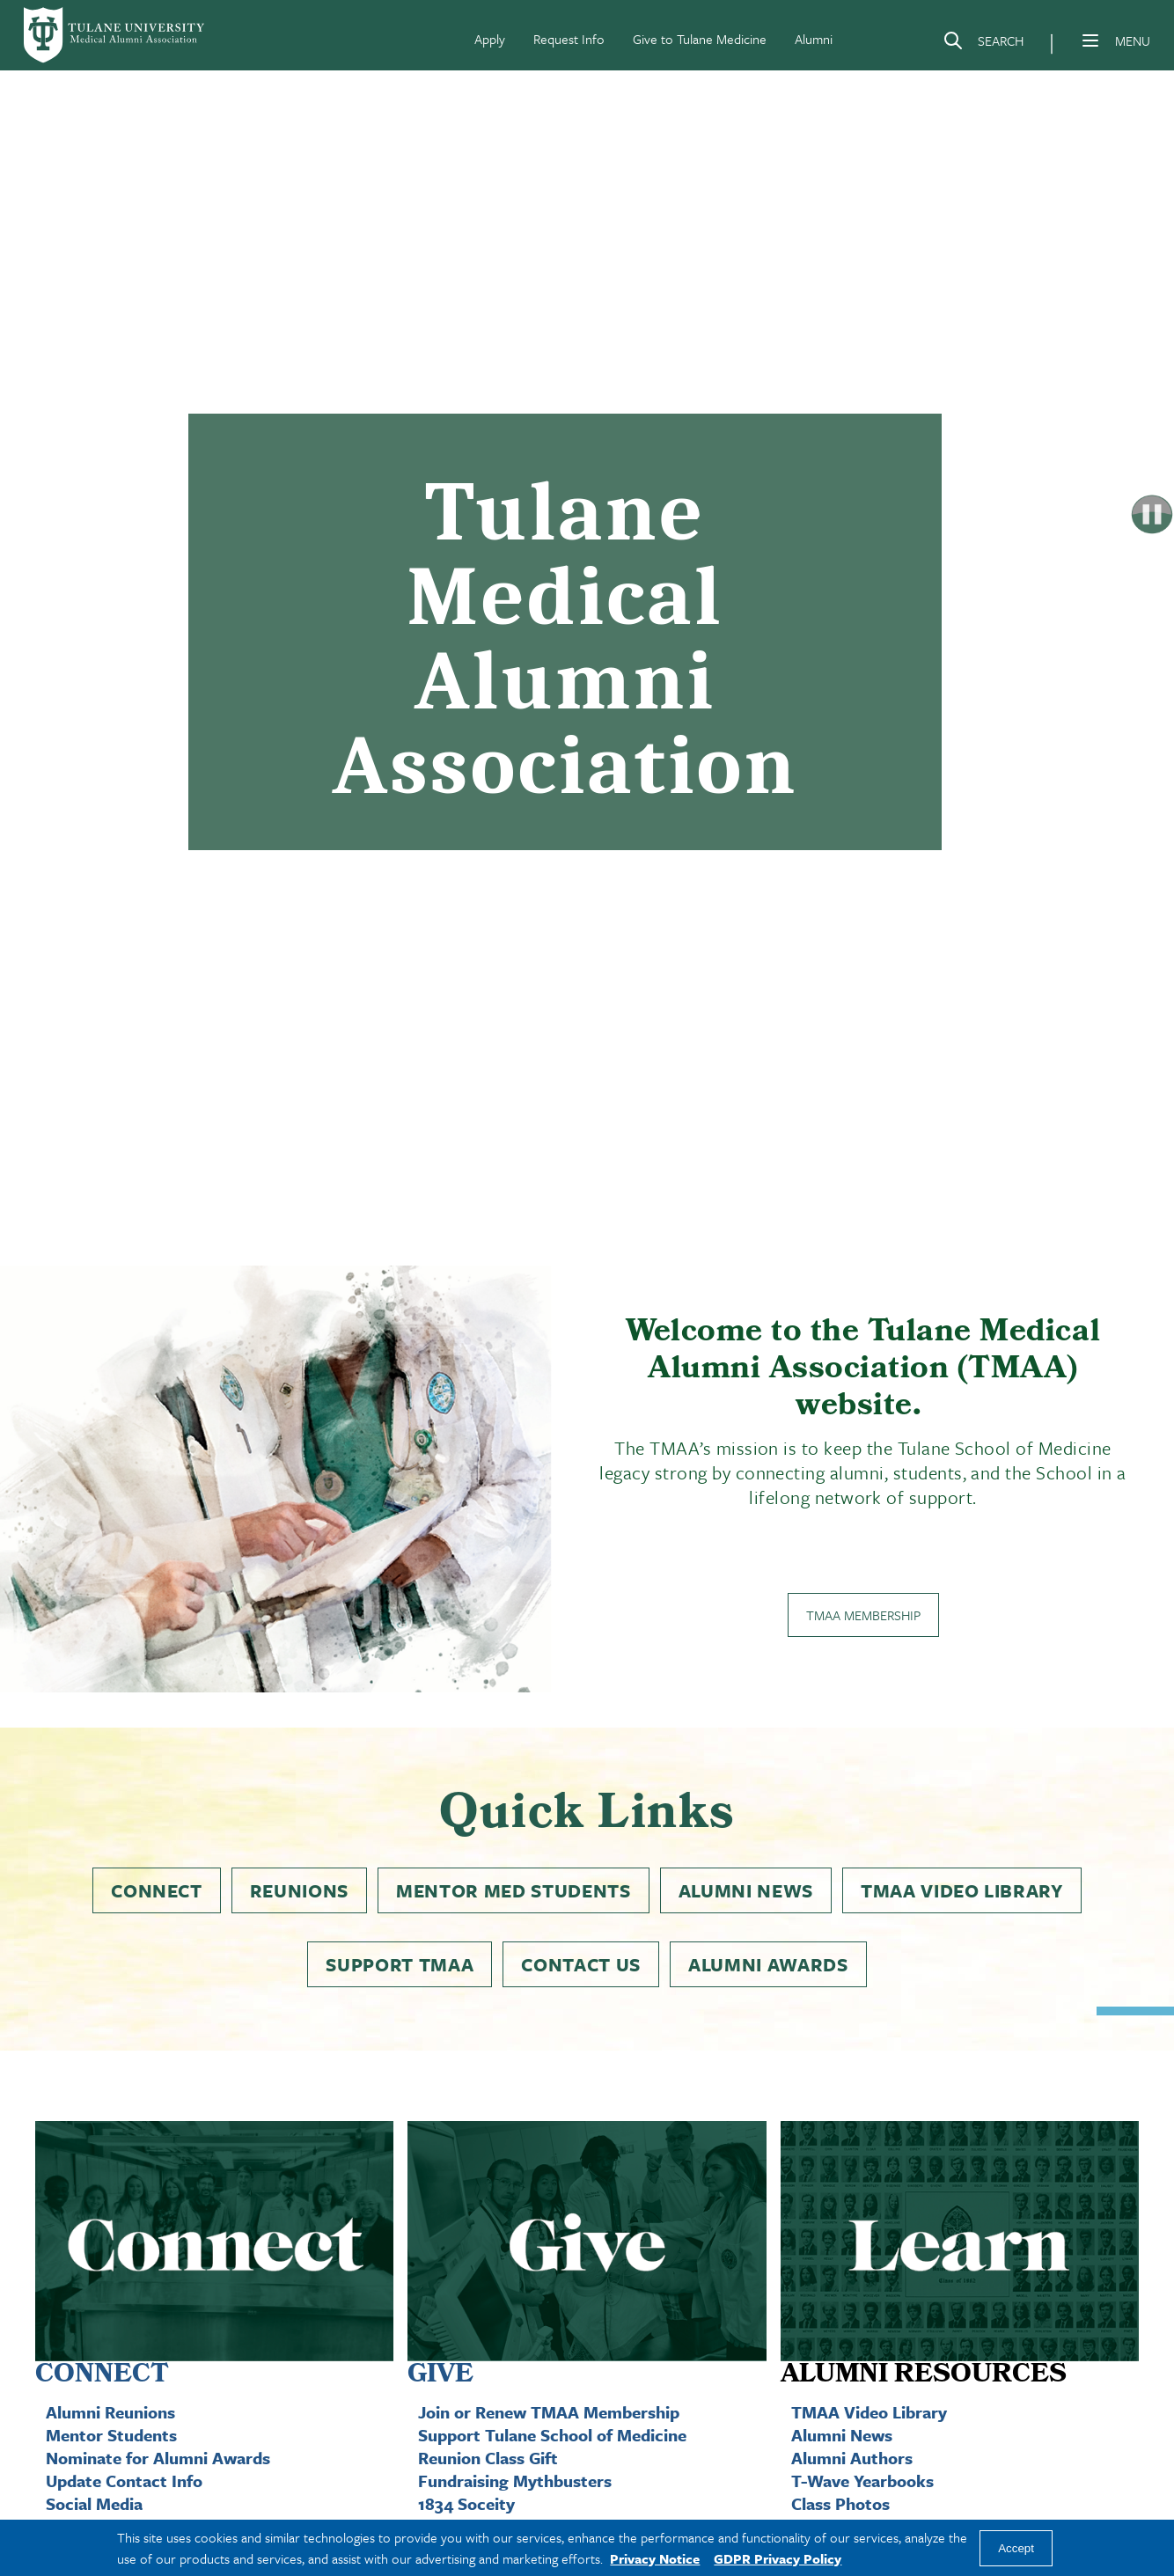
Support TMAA (399, 1964)
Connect (156, 1890)
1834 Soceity (466, 2503)
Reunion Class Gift (488, 2458)
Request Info (569, 38)
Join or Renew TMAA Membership (548, 2412)
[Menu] (1090, 40)
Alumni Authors (852, 2458)
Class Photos (840, 2503)
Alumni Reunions (110, 2412)
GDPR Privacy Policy (777, 2558)
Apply (489, 38)
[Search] (983, 44)
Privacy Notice (655, 2558)
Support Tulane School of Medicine (552, 2435)
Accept (1016, 2548)
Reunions (299, 1890)
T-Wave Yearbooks (862, 2480)
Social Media (94, 2503)
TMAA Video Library (962, 1890)
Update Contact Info (124, 2480)
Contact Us (581, 1964)
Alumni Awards (768, 1964)
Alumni (814, 38)
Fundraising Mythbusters (515, 2480)
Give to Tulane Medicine (700, 38)
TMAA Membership (863, 1615)
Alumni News (746, 1890)
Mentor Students (111, 2435)
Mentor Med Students (513, 1890)
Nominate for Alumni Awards (158, 2458)
